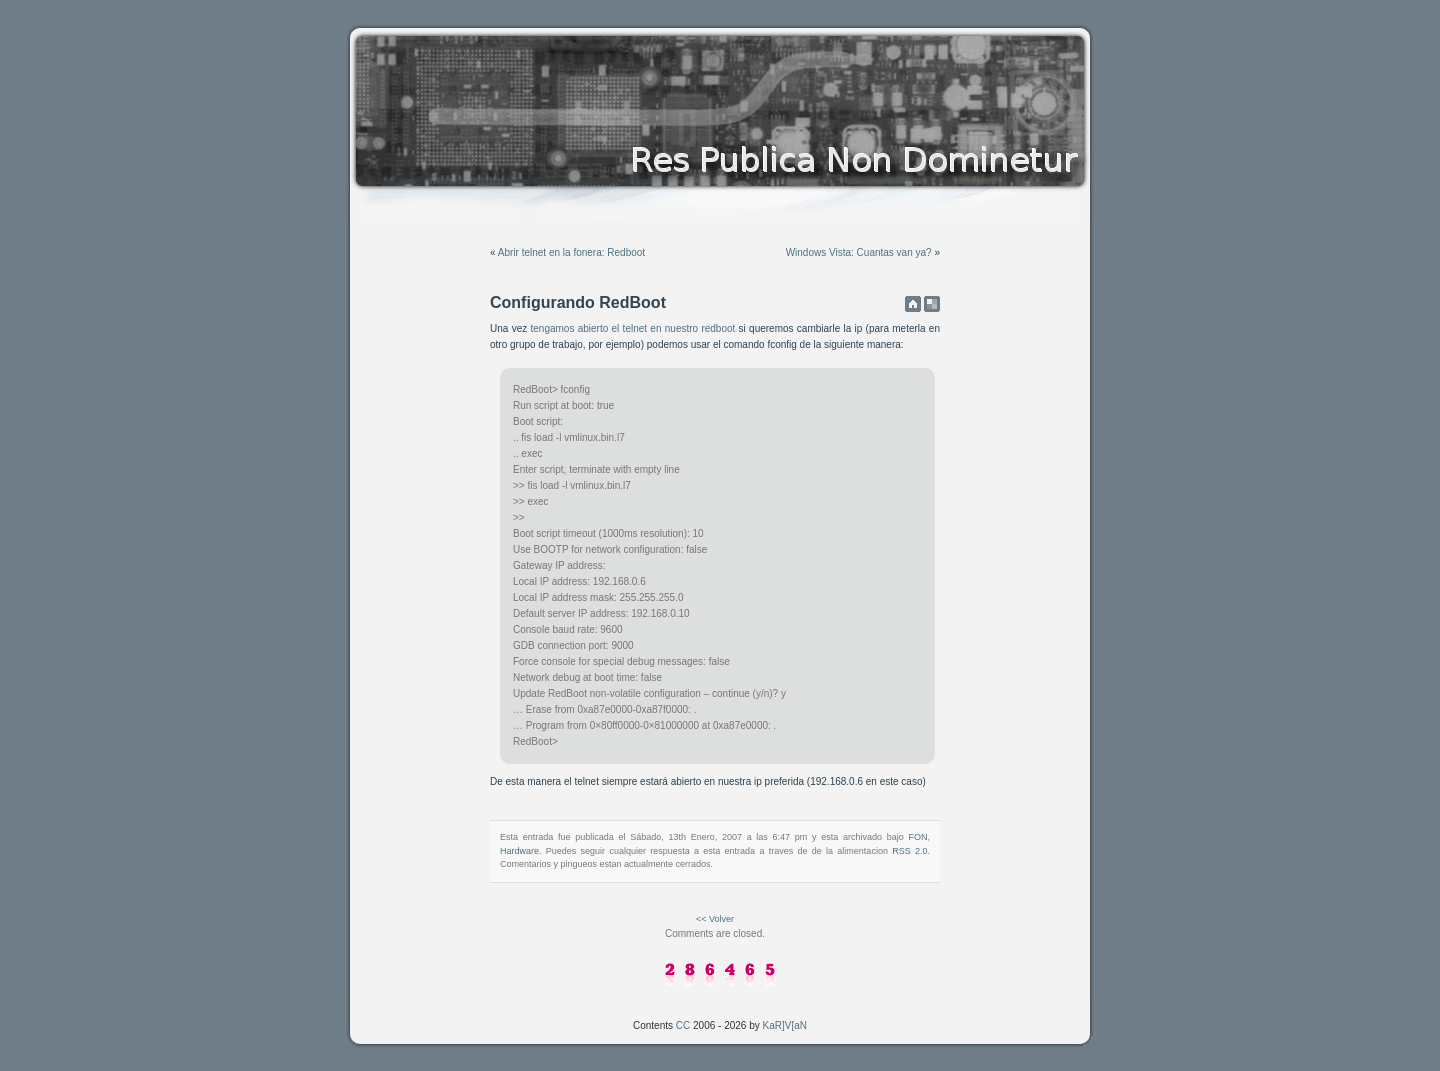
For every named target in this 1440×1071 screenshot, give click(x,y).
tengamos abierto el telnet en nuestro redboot (632, 328)
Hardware (519, 851)
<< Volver (715, 919)
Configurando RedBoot (578, 302)
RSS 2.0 (909, 851)
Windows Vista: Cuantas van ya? (859, 252)
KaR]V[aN (785, 1025)
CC (683, 1025)
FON (917, 837)
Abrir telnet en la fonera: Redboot (571, 252)
